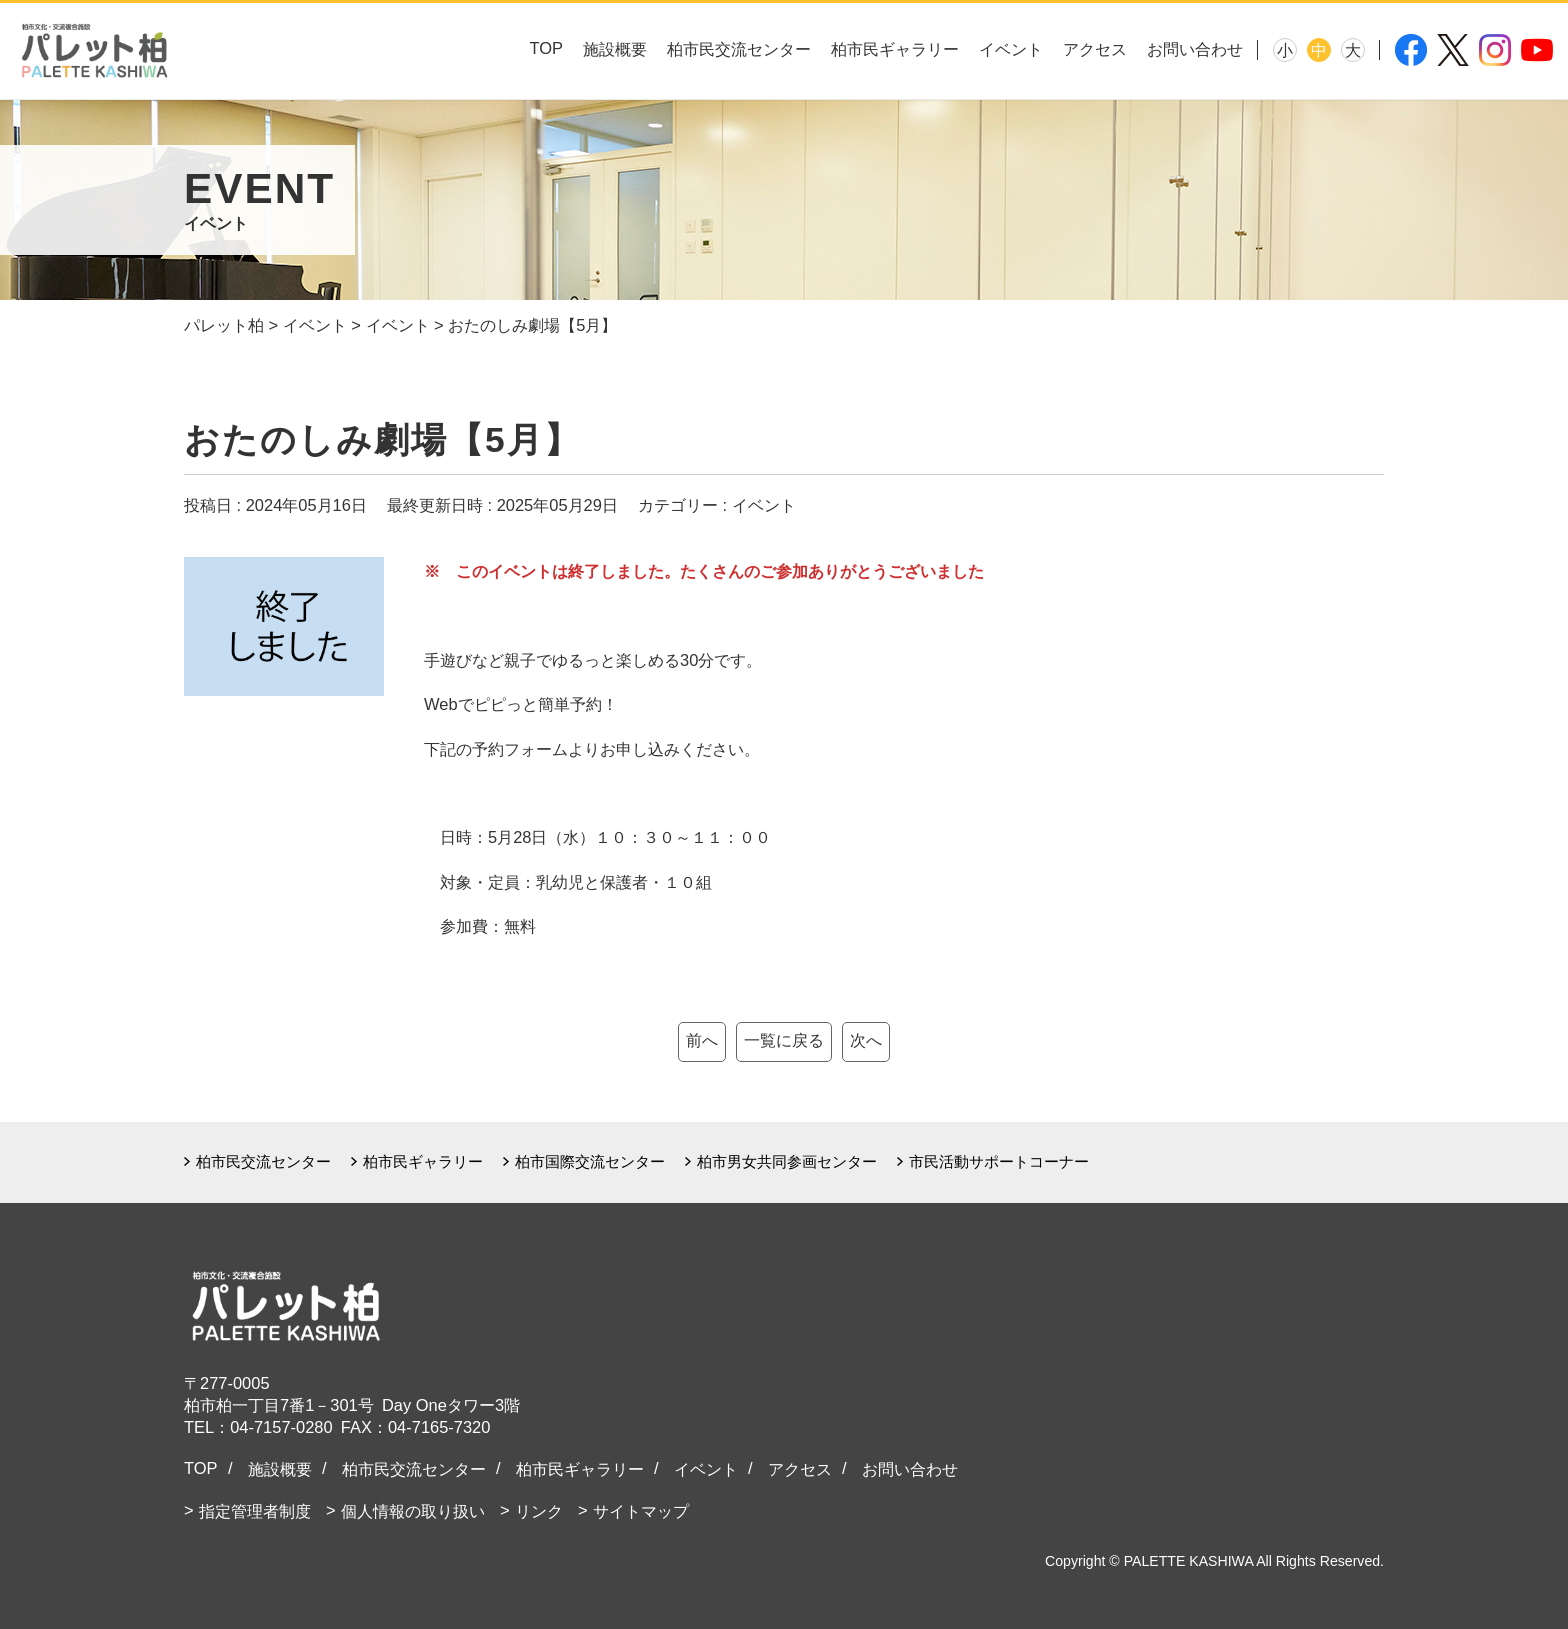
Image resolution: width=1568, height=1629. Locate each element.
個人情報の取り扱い (413, 1511)
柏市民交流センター (739, 49)
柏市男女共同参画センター (787, 1161)
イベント (1011, 49)
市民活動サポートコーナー (999, 1161)
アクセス (1095, 49)
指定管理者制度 (255, 1511)
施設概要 (615, 49)
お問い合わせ (1195, 49)
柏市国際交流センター (590, 1161)
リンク (539, 1511)
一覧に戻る (784, 1040)
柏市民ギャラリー (895, 49)
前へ (702, 1040)
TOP (546, 48)
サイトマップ (641, 1511)
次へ (866, 1040)
